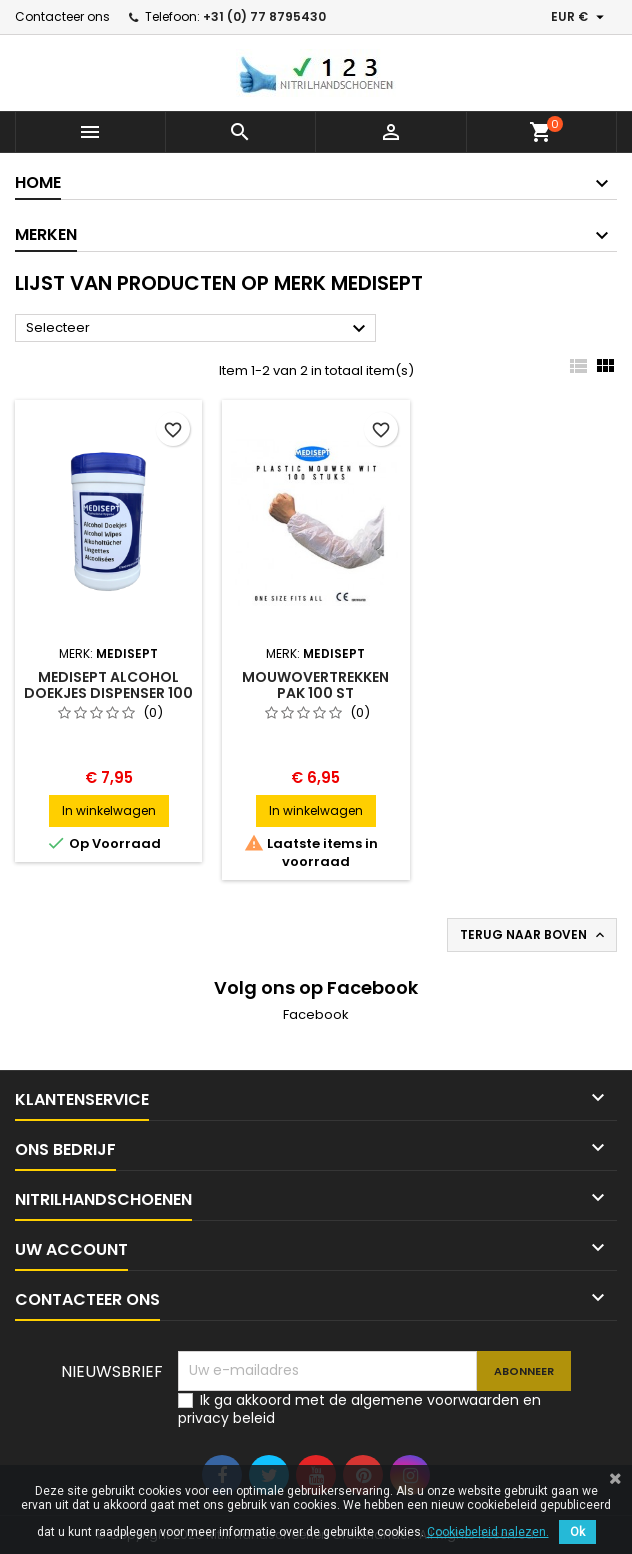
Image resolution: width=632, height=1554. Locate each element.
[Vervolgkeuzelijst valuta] (580, 17)
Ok (577, 1532)
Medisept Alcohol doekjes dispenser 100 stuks (108, 693)
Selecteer (198, 329)
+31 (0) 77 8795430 (264, 16)
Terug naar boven (534, 935)
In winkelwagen (109, 810)
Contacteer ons (62, 16)
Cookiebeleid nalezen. (488, 1532)
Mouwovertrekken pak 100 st (315, 685)
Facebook (316, 1014)
